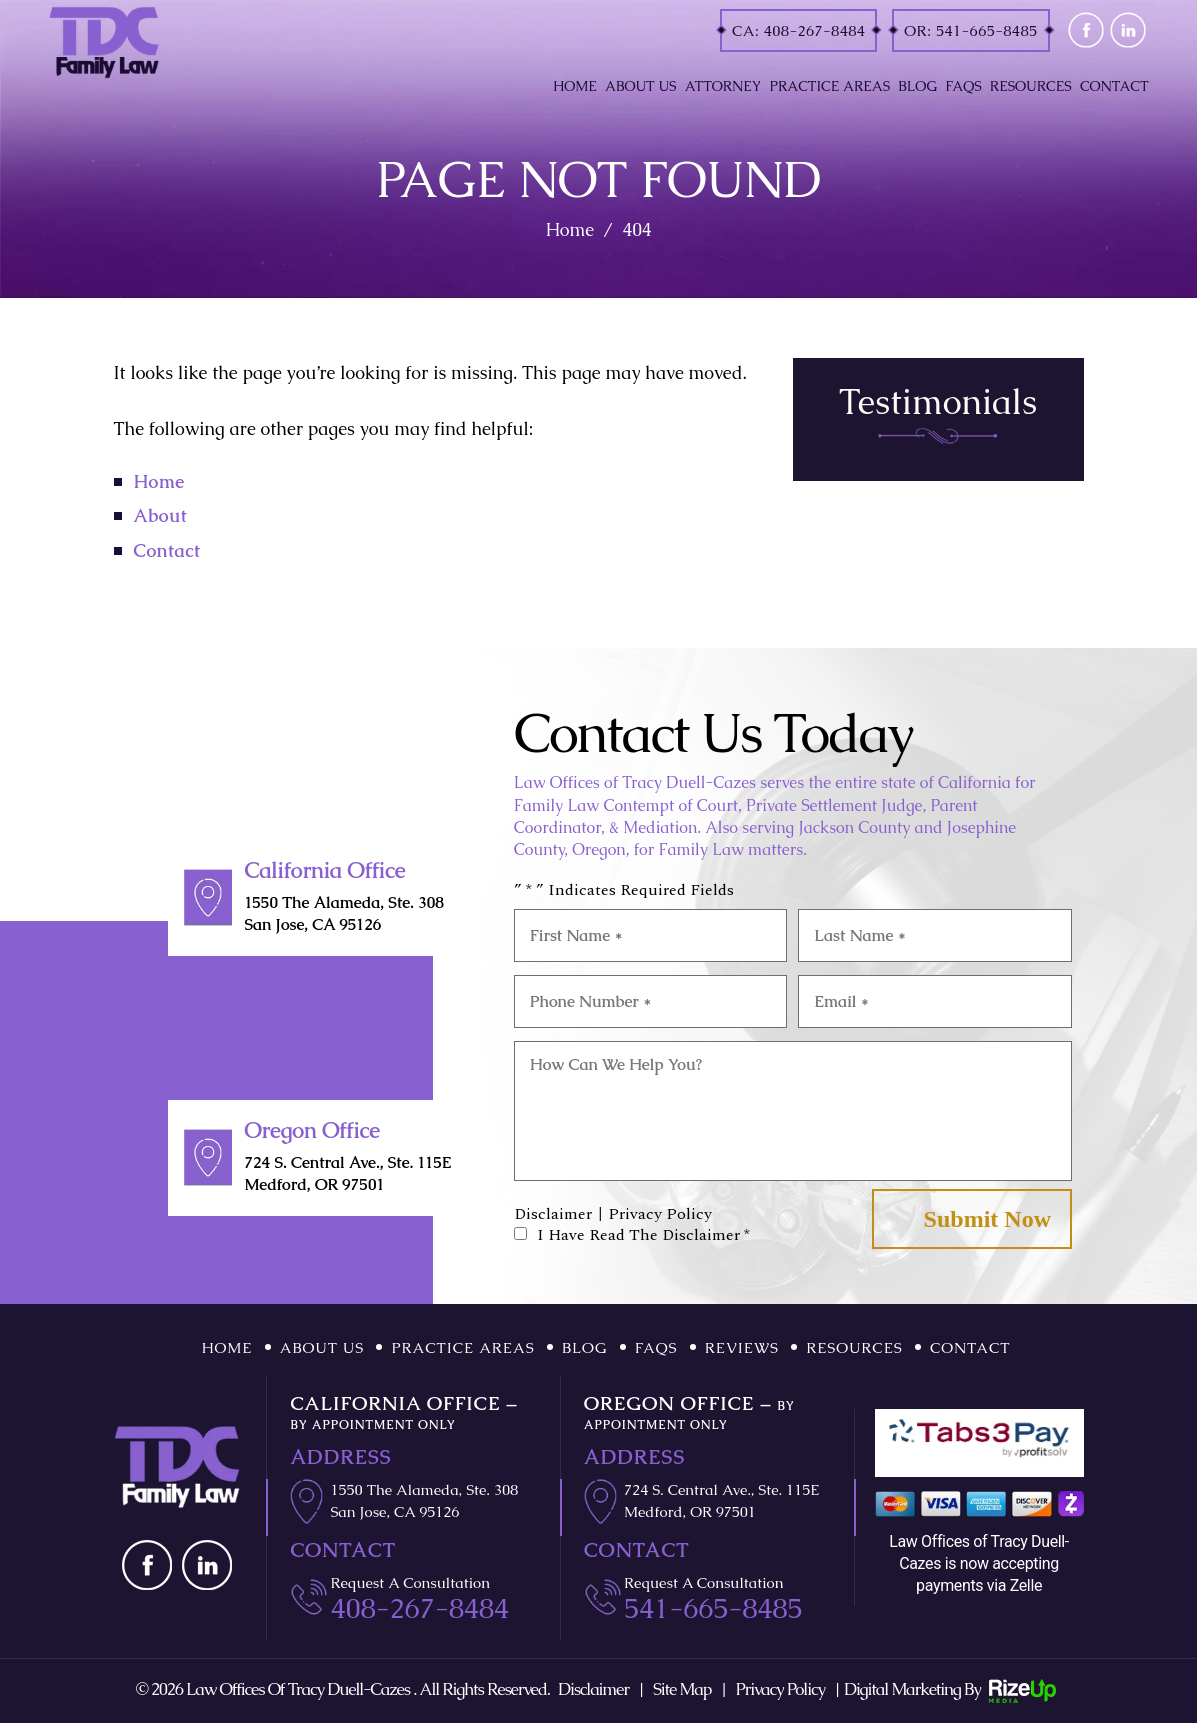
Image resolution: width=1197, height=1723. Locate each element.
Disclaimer (553, 1214)
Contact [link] (167, 550)
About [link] (161, 515)
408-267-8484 (815, 30)
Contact (1114, 86)
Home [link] (159, 481)
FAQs (963, 86)
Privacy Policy (660, 1214)
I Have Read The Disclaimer (643, 1235)
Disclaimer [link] (593, 1689)
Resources (1031, 86)
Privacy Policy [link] (779, 1689)
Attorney (723, 86)
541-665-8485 (987, 30)
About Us (640, 86)
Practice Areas (830, 86)
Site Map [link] (682, 1689)
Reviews (742, 1347)
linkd (1127, 30)
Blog (917, 86)
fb (1085, 30)
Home (575, 86)
